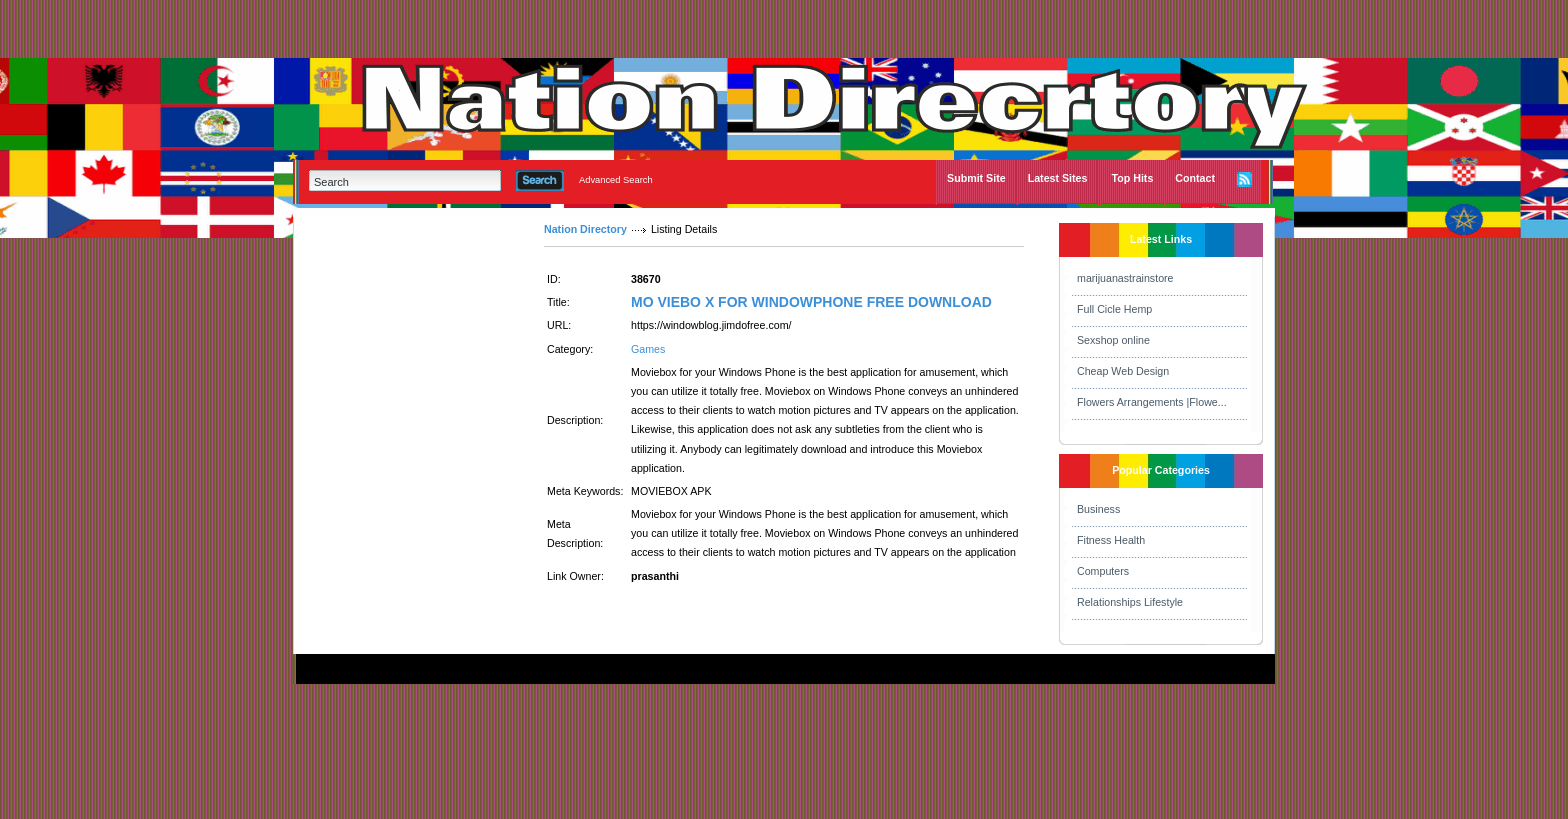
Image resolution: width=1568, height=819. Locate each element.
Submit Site (976, 178)
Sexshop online (1113, 340)
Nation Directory (585, 229)
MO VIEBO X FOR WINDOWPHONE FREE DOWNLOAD (811, 302)
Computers (1103, 571)
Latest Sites (1058, 178)
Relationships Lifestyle (1130, 602)
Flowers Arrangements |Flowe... (1152, 402)
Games (648, 349)
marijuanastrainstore (1125, 278)
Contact (1195, 178)
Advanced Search (616, 180)
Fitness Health (1111, 540)
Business (1098, 509)
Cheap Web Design (1123, 371)
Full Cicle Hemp (1114, 309)
